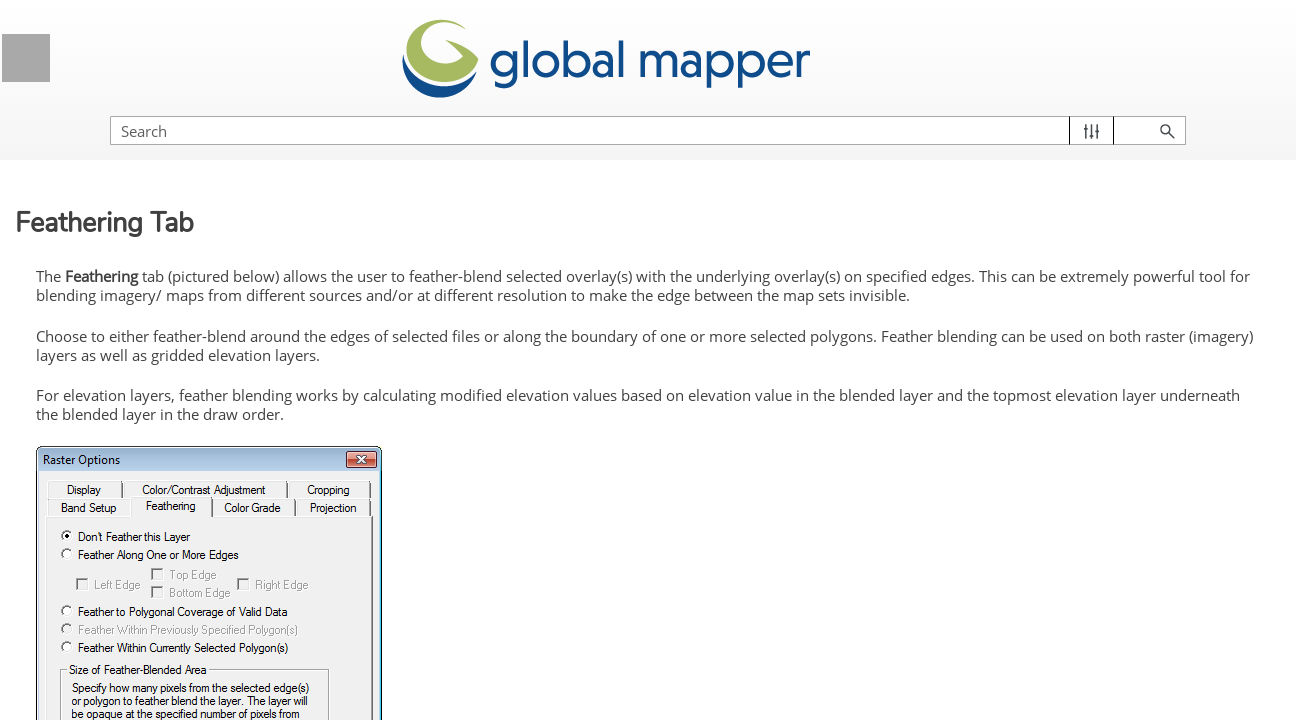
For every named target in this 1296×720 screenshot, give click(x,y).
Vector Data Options (192, 442)
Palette (119, 665)
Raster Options (192, 480)
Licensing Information (178, 137)
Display (120, 516)
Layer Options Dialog (185, 405)
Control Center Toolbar (139, 330)
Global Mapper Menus (178, 237)
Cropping (125, 591)
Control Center (178, 287)
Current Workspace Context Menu (176, 367)
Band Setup (134, 628)
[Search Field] (1081, 110)
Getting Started (178, 187)
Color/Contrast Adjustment (181, 554)
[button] (1186, 110)
